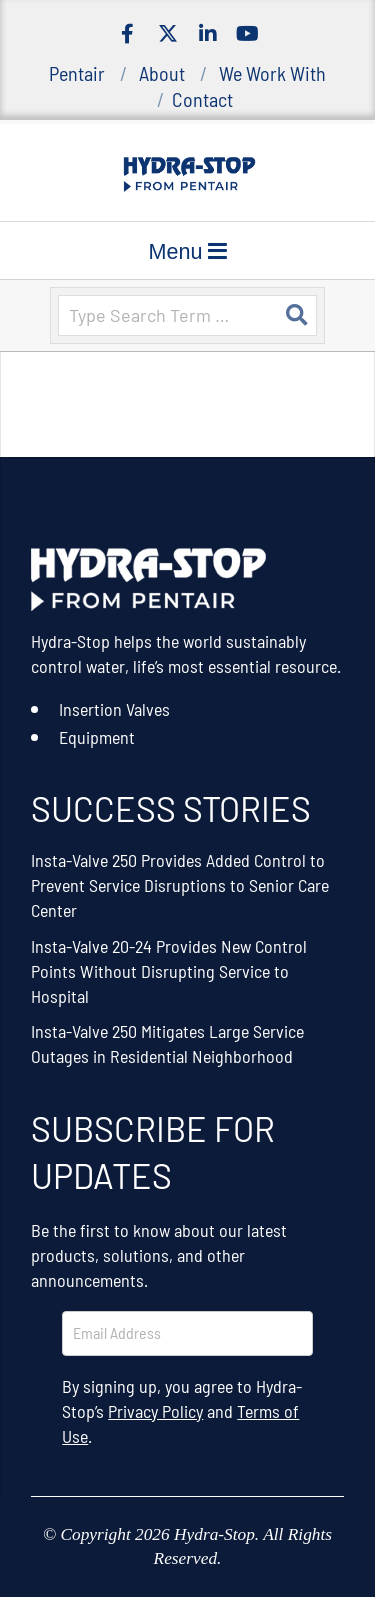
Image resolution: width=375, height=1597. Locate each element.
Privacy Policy (155, 1411)
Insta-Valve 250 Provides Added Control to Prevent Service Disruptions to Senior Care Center (180, 885)
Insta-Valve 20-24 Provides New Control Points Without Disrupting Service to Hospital (169, 971)
